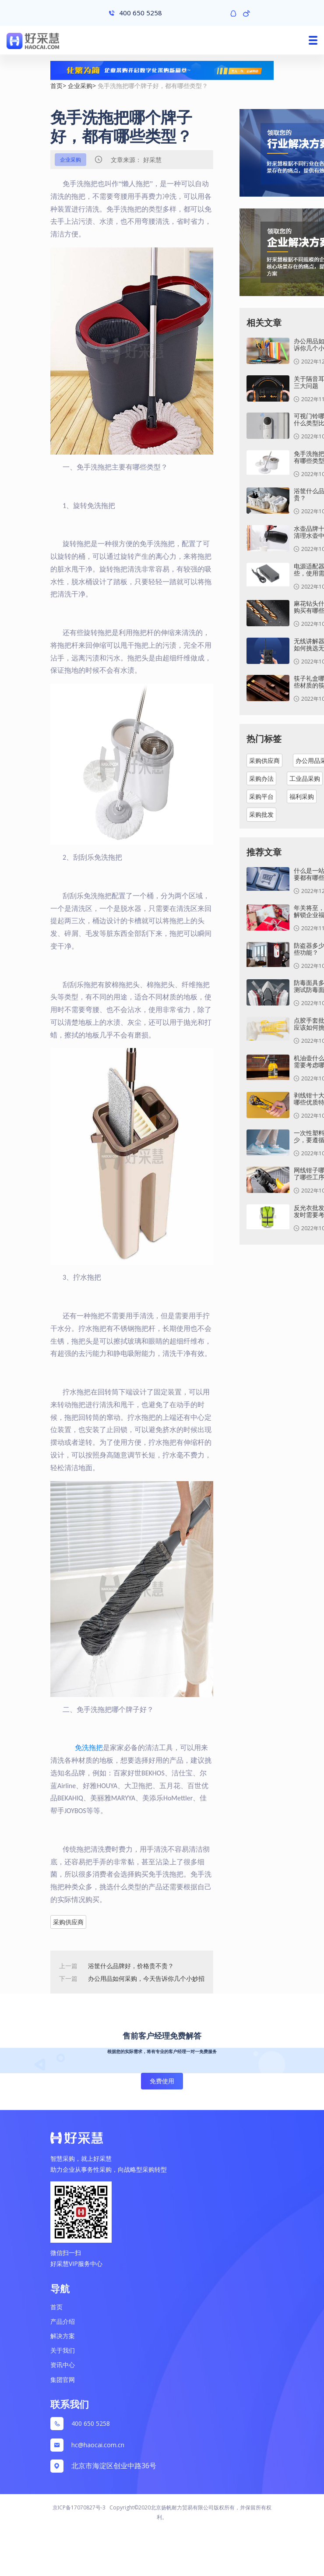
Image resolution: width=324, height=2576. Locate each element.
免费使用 (162, 2081)
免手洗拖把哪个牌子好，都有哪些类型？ (153, 85)
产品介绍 (62, 2321)
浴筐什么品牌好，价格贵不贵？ (131, 1966)
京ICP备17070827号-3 (79, 2507)
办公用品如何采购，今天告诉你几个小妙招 (146, 1978)
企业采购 (80, 85)
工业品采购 (304, 778)
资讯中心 (62, 2365)
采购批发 (261, 814)
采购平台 (261, 796)
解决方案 (62, 2336)
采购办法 (261, 778)
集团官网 (62, 2379)
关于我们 (62, 2350)
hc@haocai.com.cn (97, 2444)
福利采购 (301, 796)
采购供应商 (68, 1922)
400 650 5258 (90, 2423)
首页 (56, 85)
